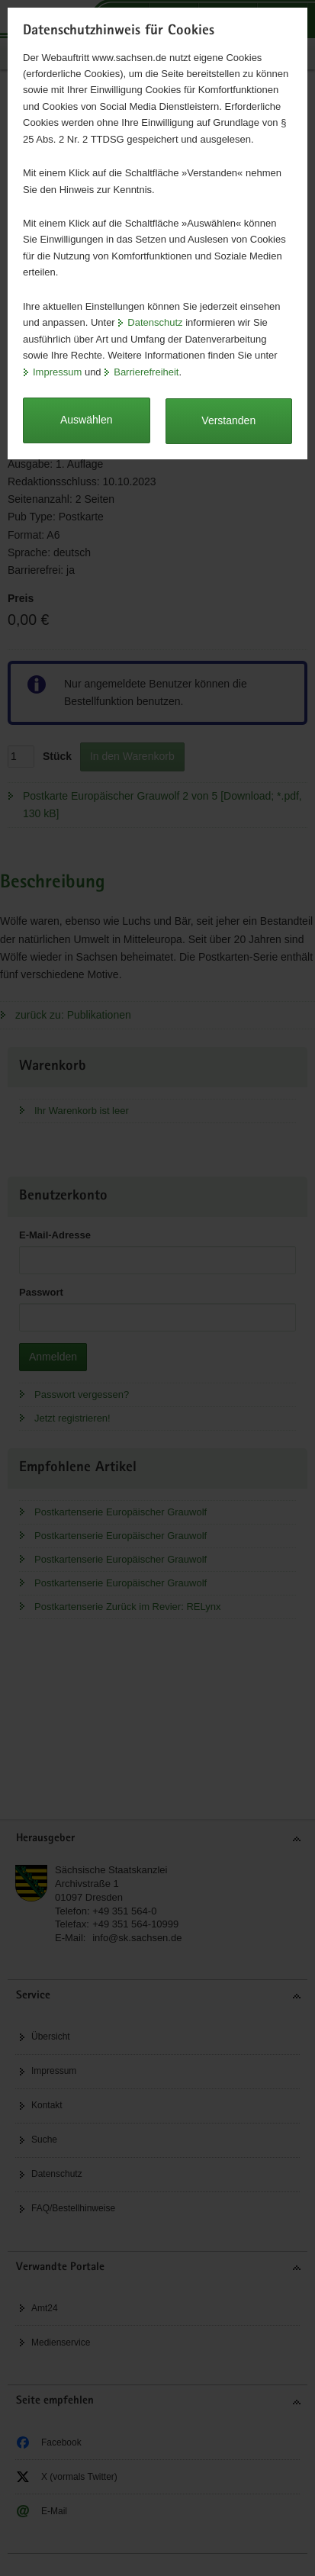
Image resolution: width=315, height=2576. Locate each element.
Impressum (57, 372)
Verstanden (228, 420)
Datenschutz (154, 322)
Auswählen (86, 420)
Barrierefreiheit (146, 372)
